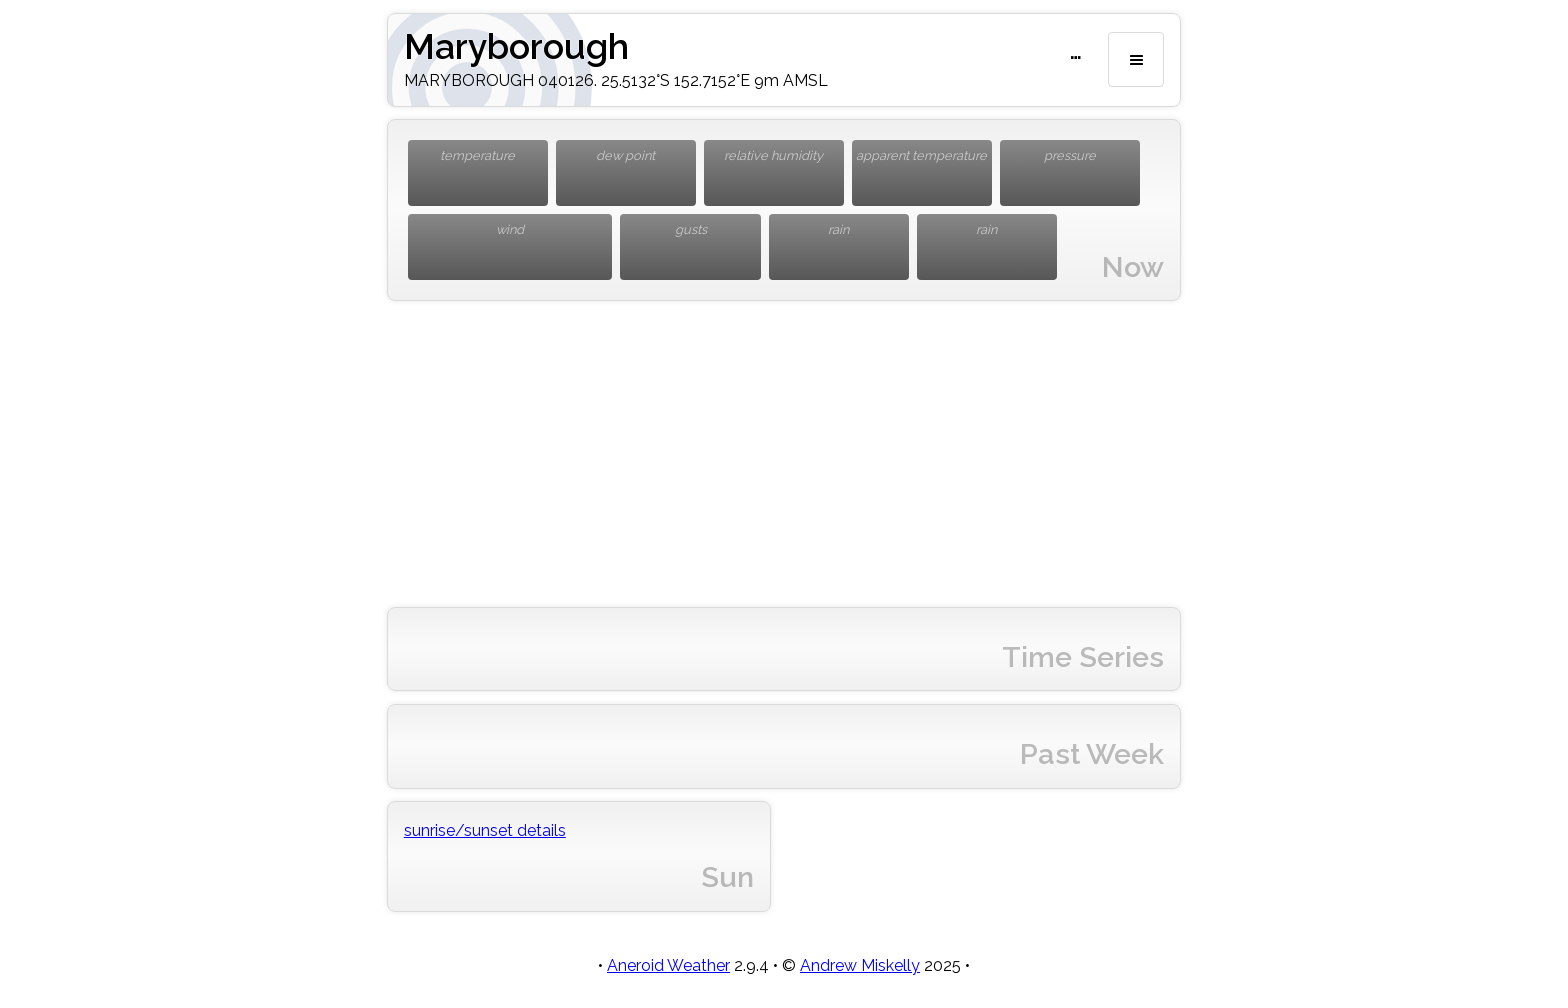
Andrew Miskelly (860, 965)
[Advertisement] (784, 454)
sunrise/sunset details (485, 830)
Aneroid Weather (668, 965)
